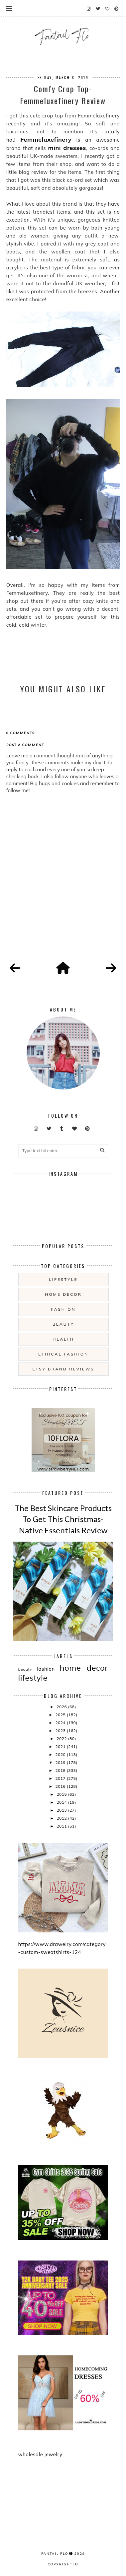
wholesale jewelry (40, 2454)
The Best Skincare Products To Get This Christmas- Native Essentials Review (63, 1519)
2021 (60, 1746)
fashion (63, 1309)
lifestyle (63, 1279)
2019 (60, 1762)
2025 (60, 1714)
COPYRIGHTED (63, 2564)
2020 (60, 1754)
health (63, 1339)
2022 (62, 1738)
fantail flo (54, 2553)
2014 (62, 1802)
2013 (62, 1810)
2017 (60, 1778)
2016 (60, 1786)
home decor (63, 1294)
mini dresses (67, 148)
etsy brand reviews (63, 1368)
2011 (62, 1826)
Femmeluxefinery (45, 139)
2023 (60, 1730)
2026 (62, 1706)
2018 (60, 1770)
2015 (62, 1794)
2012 (62, 1818)
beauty (63, 1324)
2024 (60, 1722)
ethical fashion (63, 1354)
